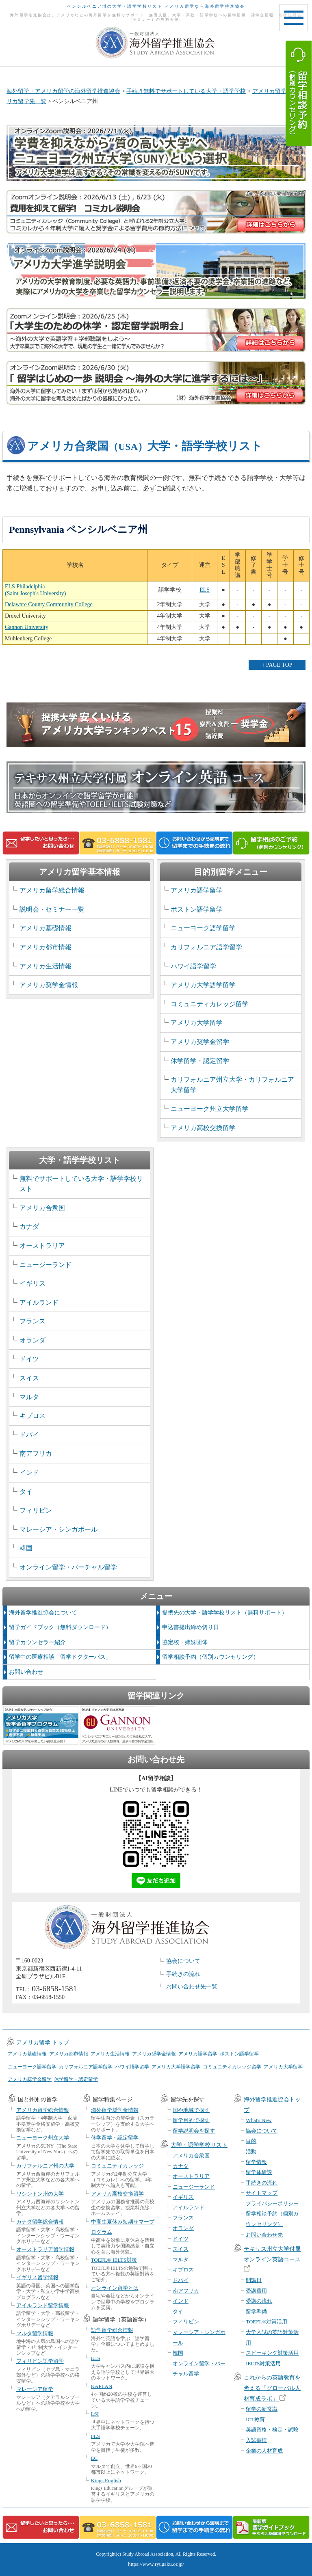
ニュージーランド (46, 1264)
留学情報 (256, 2162)
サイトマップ (261, 2193)
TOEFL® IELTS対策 (114, 2260)
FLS (95, 2436)
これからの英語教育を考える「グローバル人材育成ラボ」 (272, 2388)
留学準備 (256, 2311)
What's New (258, 2120)
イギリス (33, 1283)
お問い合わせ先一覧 (191, 1987)
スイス (29, 1377)
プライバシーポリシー (272, 2203)
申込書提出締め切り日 (190, 1627)
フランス (33, 1321)
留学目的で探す (191, 2120)
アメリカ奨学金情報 (49, 984)
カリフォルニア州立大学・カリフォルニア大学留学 (232, 1085)
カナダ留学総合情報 (40, 2222)
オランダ (33, 1340)
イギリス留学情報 (37, 2277)
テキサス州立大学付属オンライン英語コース (272, 2258)
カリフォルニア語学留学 (206, 947)
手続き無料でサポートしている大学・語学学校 (186, 91)
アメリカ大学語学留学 (203, 984)
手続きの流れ (183, 1974)
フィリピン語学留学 (40, 2361)
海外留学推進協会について (43, 1613)
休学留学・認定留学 (200, 1060)
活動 (251, 2151)
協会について (183, 1961)
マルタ (29, 1397)
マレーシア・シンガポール (59, 1529)
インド (29, 1472)
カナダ (29, 1226)
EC (94, 2458)
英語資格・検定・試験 (272, 2430)
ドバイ (29, 1434)
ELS (204, 590)
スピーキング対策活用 (272, 2353)
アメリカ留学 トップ (42, 2043)
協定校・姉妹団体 (185, 1642)
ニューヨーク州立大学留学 (210, 1108)
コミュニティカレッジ (117, 2166)
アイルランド (39, 1302)
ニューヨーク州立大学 (42, 2138)
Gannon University (26, 627)
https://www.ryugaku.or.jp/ (156, 2564)
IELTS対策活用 (263, 2363)
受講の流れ (259, 2301)
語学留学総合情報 (112, 2330)
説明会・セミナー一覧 (52, 909)
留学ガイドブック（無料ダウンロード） (60, 1627)
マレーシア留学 (34, 2389)
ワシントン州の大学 (40, 2194)
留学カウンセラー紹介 (37, 1642)
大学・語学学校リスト (199, 2145)
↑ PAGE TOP (277, 665)
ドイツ (29, 1358)
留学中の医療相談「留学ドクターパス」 (60, 1657)
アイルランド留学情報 (42, 2305)
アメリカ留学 (269, 91)
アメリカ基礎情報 (46, 928)
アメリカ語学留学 (197, 890)
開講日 (254, 2280)
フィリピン (36, 1510)
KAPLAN (102, 2386)
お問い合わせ (26, 1672)
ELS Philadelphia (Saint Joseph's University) (35, 589)
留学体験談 (259, 2172)
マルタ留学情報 (34, 2333)
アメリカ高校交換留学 (203, 1127)
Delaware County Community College (49, 604)
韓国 (26, 1548)
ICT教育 (255, 2419)
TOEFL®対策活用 (266, 2322)
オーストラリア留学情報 (45, 2249)
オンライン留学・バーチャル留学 (68, 1567)
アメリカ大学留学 (197, 1022)
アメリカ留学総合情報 (52, 890)
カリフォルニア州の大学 (45, 2166)
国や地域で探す (191, 2110)
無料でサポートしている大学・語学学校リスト (81, 1184)
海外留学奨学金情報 (115, 2110)
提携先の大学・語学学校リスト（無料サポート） (224, 1613)
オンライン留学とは (115, 2288)
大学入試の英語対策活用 (272, 2337)
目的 (251, 2141)
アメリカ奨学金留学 (200, 1041)
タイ (26, 1491)
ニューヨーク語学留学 (203, 928)
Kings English (106, 2480)
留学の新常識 (261, 2409)
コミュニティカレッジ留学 (210, 1004)
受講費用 (256, 2291)
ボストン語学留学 (197, 909)
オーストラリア (42, 1245)
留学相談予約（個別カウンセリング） (210, 1657)
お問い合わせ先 (264, 2235)
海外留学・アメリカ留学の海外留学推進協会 (63, 91)
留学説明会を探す (194, 2131)
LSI (95, 2414)
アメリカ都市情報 (46, 947)
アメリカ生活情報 (46, 966)
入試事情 (256, 2440)
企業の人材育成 (264, 2451)
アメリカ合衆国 (42, 1207)
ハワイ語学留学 (193, 966)
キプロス (33, 1415)
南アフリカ (36, 1453)
